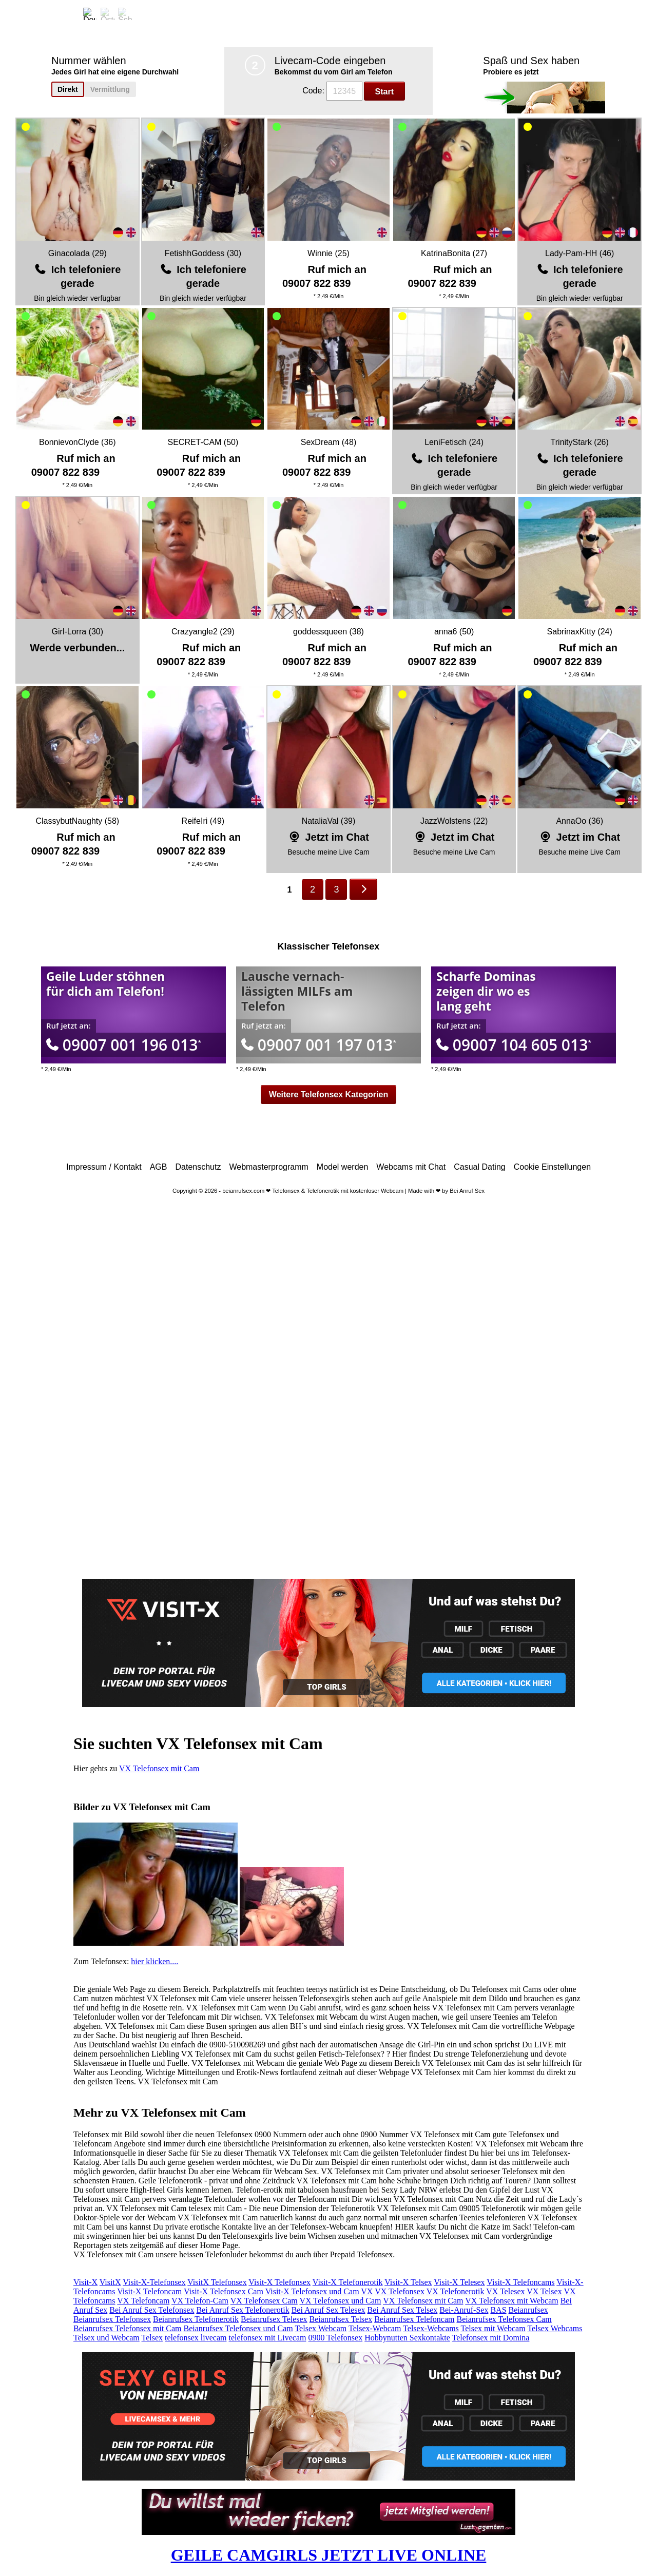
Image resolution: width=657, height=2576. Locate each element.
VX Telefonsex (399, 2291)
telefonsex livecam (195, 2337)
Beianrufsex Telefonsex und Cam (238, 2328)
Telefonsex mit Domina (491, 2337)
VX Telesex (505, 2291)
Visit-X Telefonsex (279, 2282)
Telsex (152, 2337)
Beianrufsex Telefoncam (414, 2319)
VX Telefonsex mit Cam (159, 1768)
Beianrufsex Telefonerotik (196, 2319)
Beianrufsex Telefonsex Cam (503, 2319)
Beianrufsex (528, 2310)
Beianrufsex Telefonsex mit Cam (127, 2328)
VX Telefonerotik (456, 2291)
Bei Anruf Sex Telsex (403, 2310)
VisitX (110, 2282)
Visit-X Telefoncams (520, 2282)
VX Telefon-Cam (199, 2300)
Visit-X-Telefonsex (154, 2282)
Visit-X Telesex (459, 2282)
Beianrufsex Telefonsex (112, 2319)
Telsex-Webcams (431, 2328)
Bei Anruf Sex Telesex (328, 2310)
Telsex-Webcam (375, 2328)
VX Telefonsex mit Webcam (511, 2300)
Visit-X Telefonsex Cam (223, 2291)
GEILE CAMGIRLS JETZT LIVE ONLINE (329, 2555)
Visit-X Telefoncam (149, 2291)
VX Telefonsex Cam (264, 2300)
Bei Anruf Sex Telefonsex (151, 2310)
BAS (498, 2310)
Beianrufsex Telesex (274, 2319)
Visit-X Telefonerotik (348, 2282)
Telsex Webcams (554, 2328)
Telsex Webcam (320, 2328)
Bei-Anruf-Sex (463, 2310)
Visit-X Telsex (408, 2282)
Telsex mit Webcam (493, 2328)
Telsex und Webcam (106, 2337)
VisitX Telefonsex (216, 2282)
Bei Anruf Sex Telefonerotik (242, 2310)
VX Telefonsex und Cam (340, 2300)
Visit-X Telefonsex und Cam (312, 2291)
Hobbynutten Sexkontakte (407, 2337)
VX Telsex (544, 2291)
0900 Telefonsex (335, 2337)
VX (367, 2291)
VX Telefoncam (143, 2300)
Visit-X (85, 2282)
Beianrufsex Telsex (341, 2319)
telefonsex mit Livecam (267, 2337)
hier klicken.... (154, 1961)
